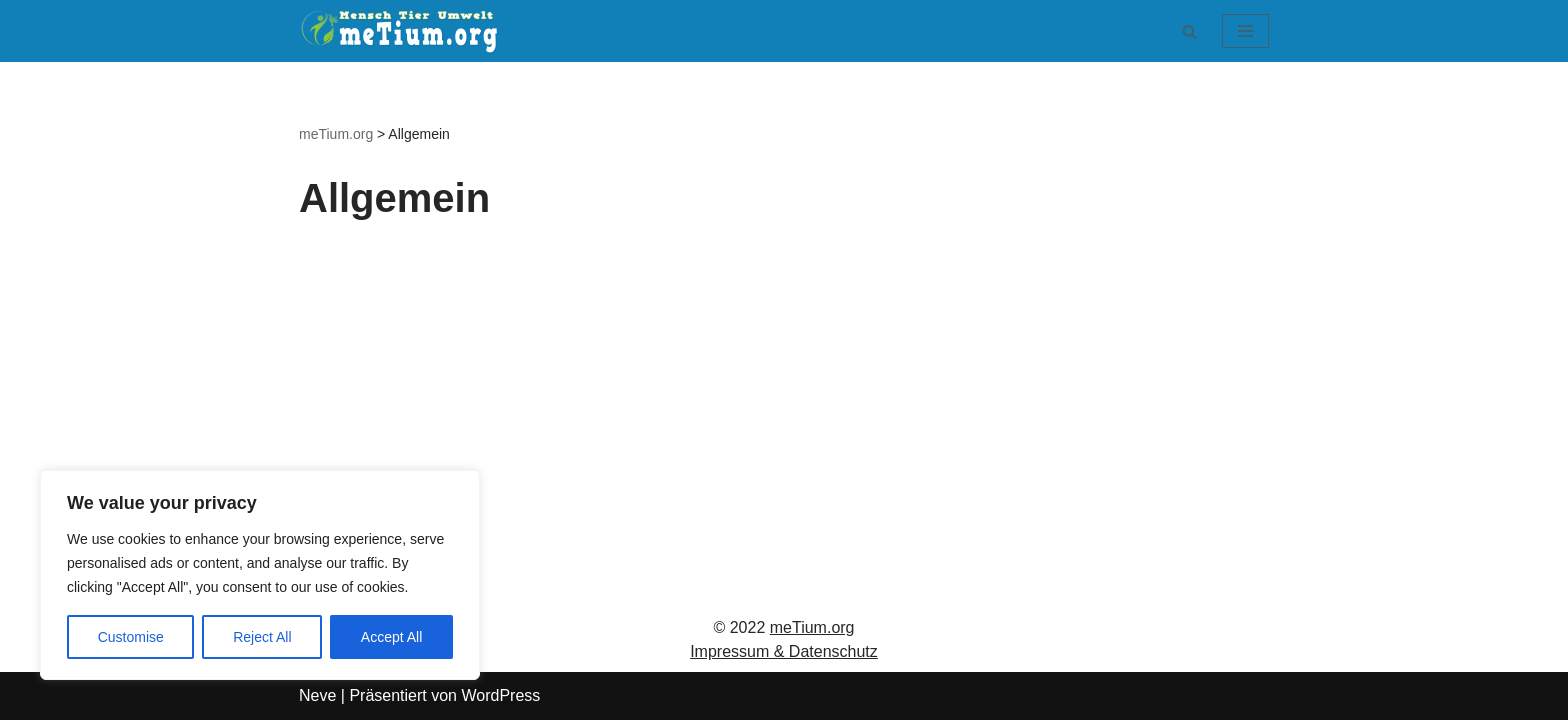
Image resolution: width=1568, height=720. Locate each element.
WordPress (500, 695)
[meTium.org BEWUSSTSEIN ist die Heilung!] (404, 31)
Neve (317, 695)
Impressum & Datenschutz (784, 651)
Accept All (391, 637)
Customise (131, 637)
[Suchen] (1189, 31)
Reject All (262, 637)
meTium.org (812, 627)
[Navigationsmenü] (1245, 31)
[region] (260, 575)
